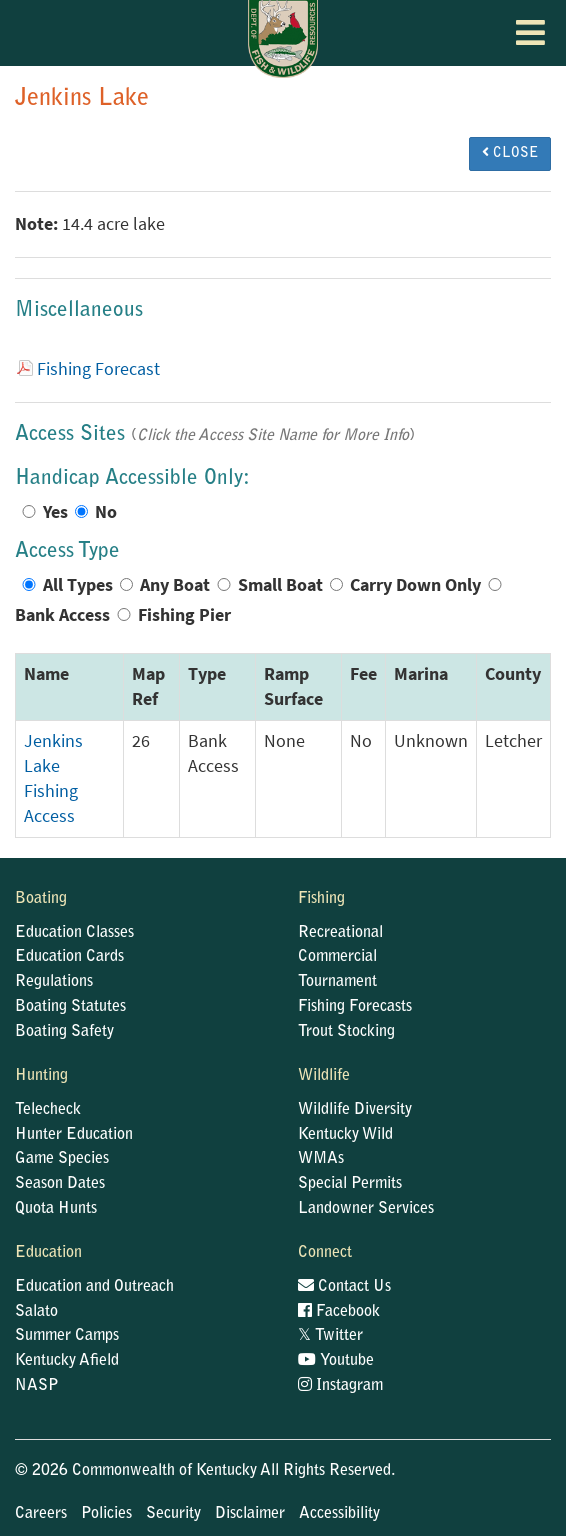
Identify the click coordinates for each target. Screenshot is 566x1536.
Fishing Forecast (98, 369)
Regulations (54, 982)
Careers (41, 1514)
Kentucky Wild (345, 1135)
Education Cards (69, 957)
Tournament (337, 982)
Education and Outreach (94, 1287)
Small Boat (280, 585)
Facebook (339, 1312)
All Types (78, 585)
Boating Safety (64, 1032)
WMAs (321, 1159)
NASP (37, 1386)
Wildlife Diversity (355, 1110)
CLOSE (510, 153)
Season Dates (60, 1184)
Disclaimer (250, 1514)
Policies (106, 1514)
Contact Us (344, 1287)
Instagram (340, 1386)
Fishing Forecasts (355, 1007)
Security (173, 1514)
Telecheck (48, 1110)
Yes (55, 512)
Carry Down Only (415, 585)
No (106, 512)
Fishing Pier (184, 615)
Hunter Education (74, 1135)
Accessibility (339, 1514)
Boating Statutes (70, 1007)
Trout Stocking (346, 1032)
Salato (36, 1312)
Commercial (337, 957)
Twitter (330, 1336)
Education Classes (74, 933)
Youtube (336, 1361)
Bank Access (62, 615)
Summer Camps (67, 1336)
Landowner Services (366, 1209)
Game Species (62, 1159)
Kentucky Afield (67, 1361)
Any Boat (175, 585)
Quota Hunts (56, 1209)
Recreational (340, 933)
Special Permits (350, 1184)
